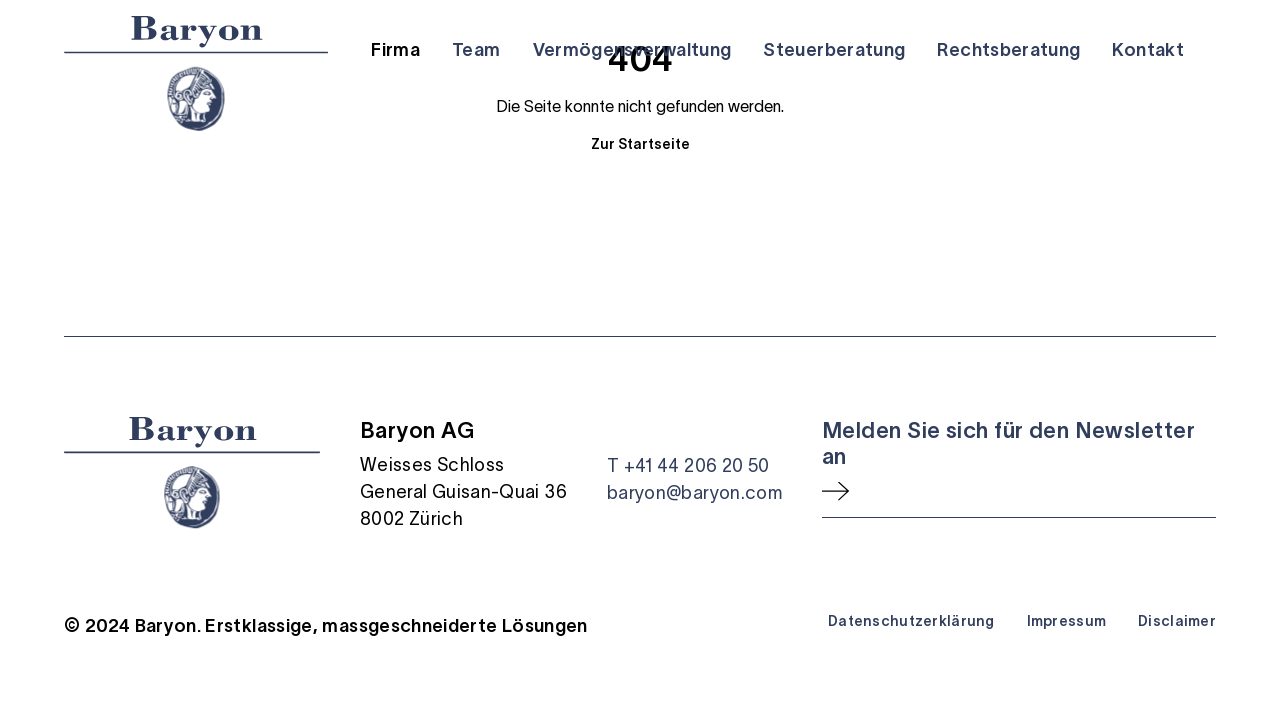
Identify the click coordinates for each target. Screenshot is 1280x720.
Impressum (1067, 621)
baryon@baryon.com (694, 493)
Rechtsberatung (1008, 50)
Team (476, 50)
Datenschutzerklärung (911, 621)
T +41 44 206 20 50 (688, 466)
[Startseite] (196, 73)
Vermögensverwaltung (632, 50)
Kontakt (1148, 50)
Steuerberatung (834, 50)
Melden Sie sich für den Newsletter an (1008, 443)
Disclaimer (1177, 621)
